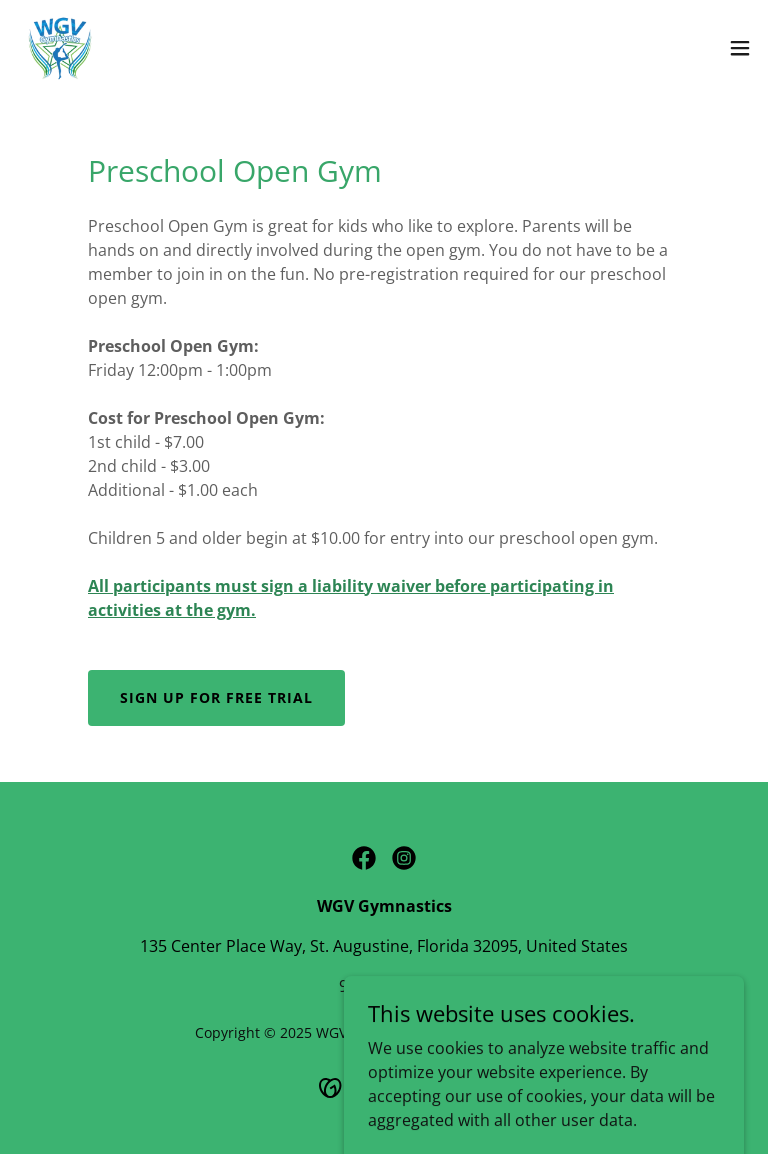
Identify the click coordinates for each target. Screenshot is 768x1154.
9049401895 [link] (384, 986)
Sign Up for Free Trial (216, 697)
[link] (59, 48)
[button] (740, 48)
